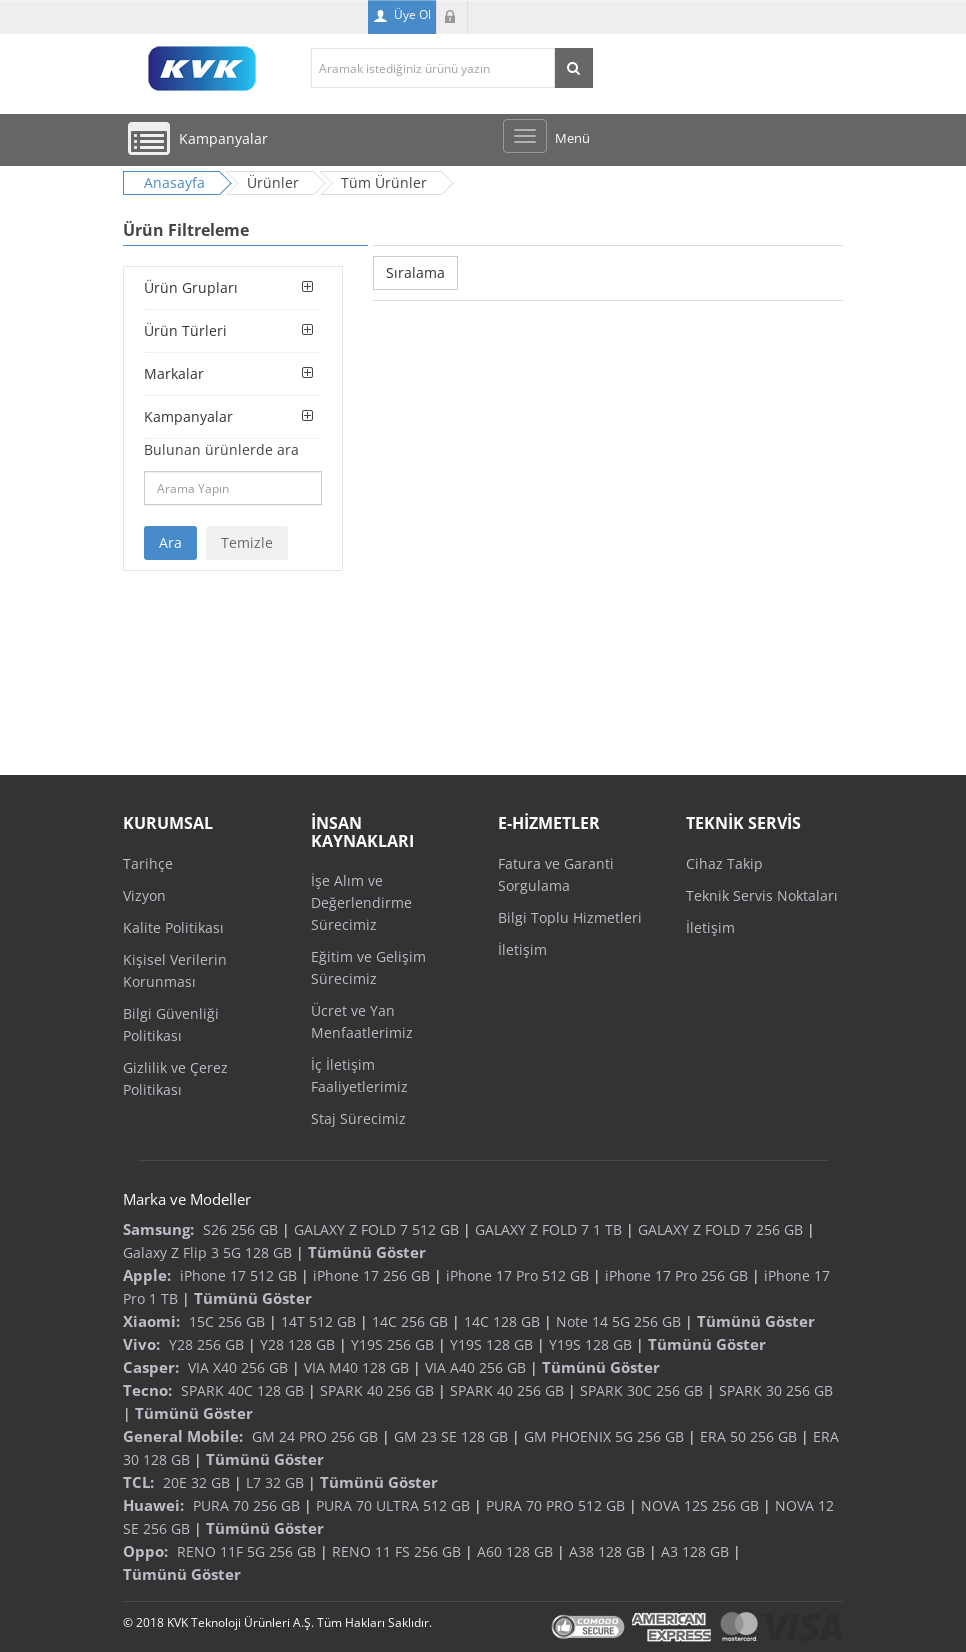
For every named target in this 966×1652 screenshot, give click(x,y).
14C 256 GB (410, 1321)
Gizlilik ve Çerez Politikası (175, 1078)
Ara (170, 542)
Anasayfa (174, 182)
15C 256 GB (227, 1321)
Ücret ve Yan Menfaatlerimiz (362, 1021)
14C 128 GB (502, 1321)
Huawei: (153, 1505)
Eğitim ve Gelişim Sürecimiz (368, 967)
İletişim (522, 949)
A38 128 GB (607, 1551)
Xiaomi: (151, 1321)
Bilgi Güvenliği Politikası (171, 1024)
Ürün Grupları (191, 287)
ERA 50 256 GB (748, 1436)
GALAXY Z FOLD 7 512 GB (376, 1229)
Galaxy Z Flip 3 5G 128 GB (207, 1252)
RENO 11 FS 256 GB (396, 1551)
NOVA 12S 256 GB (700, 1505)
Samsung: (158, 1229)
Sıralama (415, 272)
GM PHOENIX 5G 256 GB (604, 1436)
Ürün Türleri (185, 330)
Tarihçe (148, 863)
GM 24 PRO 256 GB (315, 1436)
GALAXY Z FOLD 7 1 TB (548, 1229)
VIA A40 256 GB (475, 1367)
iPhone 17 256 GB (371, 1275)
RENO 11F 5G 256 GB (246, 1551)
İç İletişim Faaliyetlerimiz (359, 1075)
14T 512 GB (318, 1321)
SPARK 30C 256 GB (641, 1390)
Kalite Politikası (173, 927)
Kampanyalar (188, 416)
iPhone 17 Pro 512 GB (517, 1275)
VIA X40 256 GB (238, 1367)
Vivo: (141, 1344)
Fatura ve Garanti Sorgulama (556, 874)
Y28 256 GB (206, 1344)
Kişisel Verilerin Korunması (175, 970)
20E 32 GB (196, 1482)
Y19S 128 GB (491, 1344)
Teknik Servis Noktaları (762, 895)
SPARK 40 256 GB (377, 1390)
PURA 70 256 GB (246, 1505)
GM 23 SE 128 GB (451, 1436)
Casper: (151, 1367)
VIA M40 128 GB (356, 1367)
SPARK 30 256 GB (776, 1390)
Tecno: (147, 1390)
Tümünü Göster (367, 1252)
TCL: (138, 1482)
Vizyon (144, 895)
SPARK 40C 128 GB (242, 1390)
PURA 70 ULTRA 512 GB (393, 1505)
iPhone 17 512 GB (238, 1275)
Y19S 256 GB (392, 1344)
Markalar (174, 373)
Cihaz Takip (724, 863)
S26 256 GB (240, 1229)
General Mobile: (183, 1436)
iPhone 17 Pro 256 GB (676, 1275)
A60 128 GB (515, 1551)
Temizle (247, 542)
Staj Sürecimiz (358, 1118)
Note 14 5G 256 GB (618, 1321)
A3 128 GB (695, 1551)
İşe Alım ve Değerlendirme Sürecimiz (361, 902)
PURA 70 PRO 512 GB (555, 1505)
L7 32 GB (275, 1482)
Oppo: (145, 1551)
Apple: (147, 1275)
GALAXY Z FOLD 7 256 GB (720, 1229)
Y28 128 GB (297, 1344)
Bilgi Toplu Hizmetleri (570, 917)
